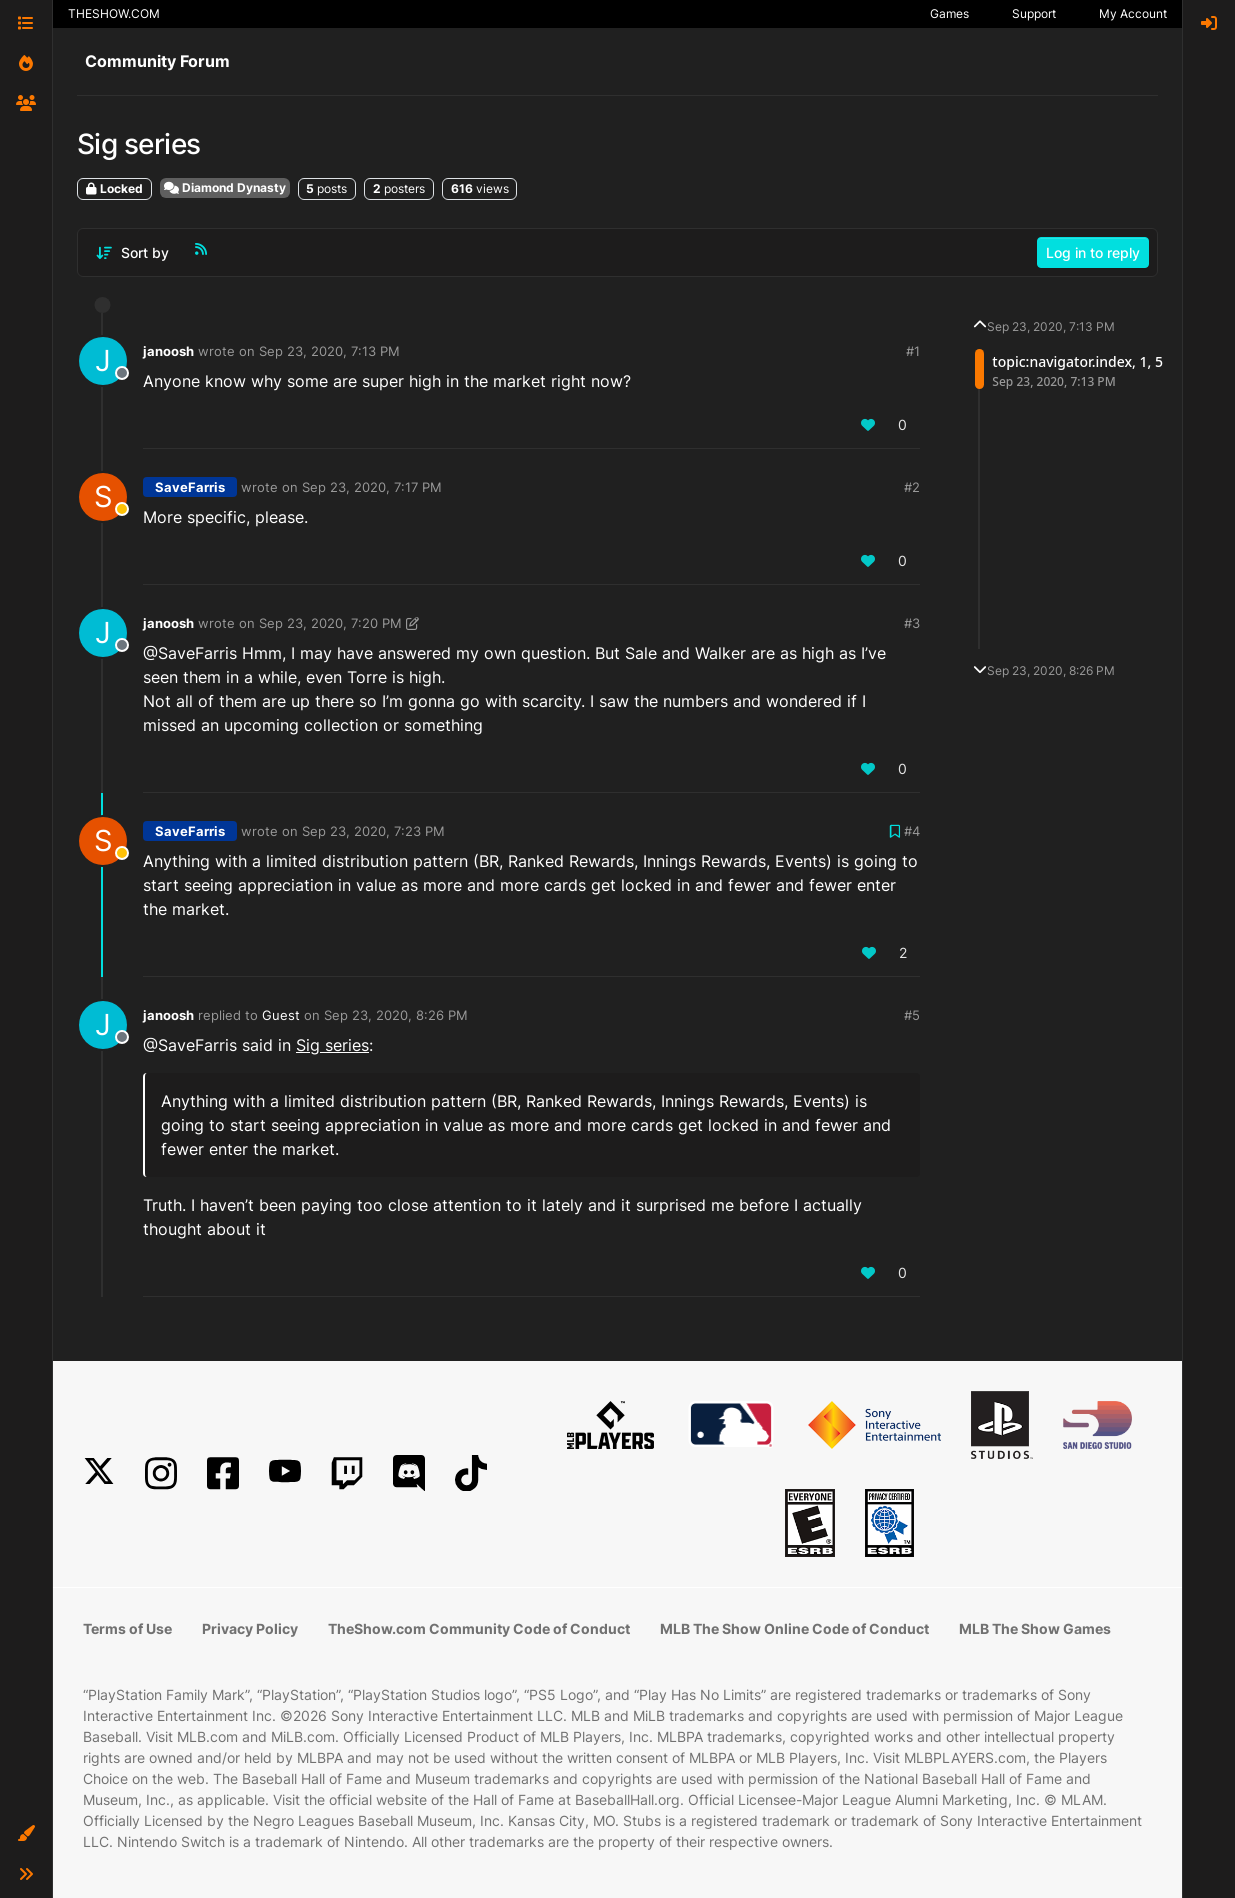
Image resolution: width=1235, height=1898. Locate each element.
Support (1034, 13)
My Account (1133, 13)
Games (949, 13)
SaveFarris (190, 487)
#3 (912, 623)
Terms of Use (127, 1628)
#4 (912, 831)
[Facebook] (223, 1473)
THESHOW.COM (114, 13)
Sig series (332, 1045)
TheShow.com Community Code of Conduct (479, 1628)
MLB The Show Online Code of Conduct (794, 1628)
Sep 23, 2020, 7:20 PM (330, 623)
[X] (99, 1473)
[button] (26, 1834)
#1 (913, 351)
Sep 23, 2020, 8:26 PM (396, 1015)
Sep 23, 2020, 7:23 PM (373, 831)
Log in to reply (1093, 252)
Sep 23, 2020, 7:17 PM (372, 487)
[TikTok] (471, 1473)
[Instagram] (161, 1473)
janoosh (168, 351)
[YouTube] (285, 1473)
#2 (912, 487)
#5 (912, 1015)
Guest (281, 1015)
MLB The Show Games (1035, 1628)
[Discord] (409, 1473)
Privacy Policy (250, 1628)
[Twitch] (347, 1473)
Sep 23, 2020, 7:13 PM (329, 351)
